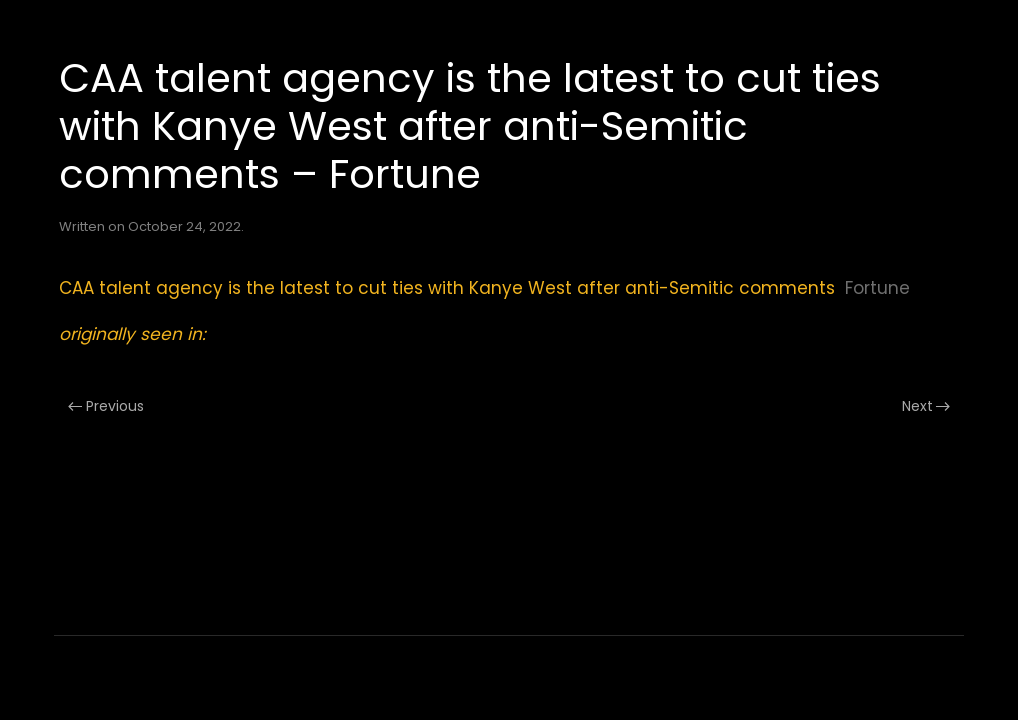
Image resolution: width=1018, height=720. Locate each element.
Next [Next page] (926, 406)
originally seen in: (132, 334)
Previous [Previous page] (106, 406)
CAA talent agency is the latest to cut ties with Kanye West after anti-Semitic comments (447, 288)
